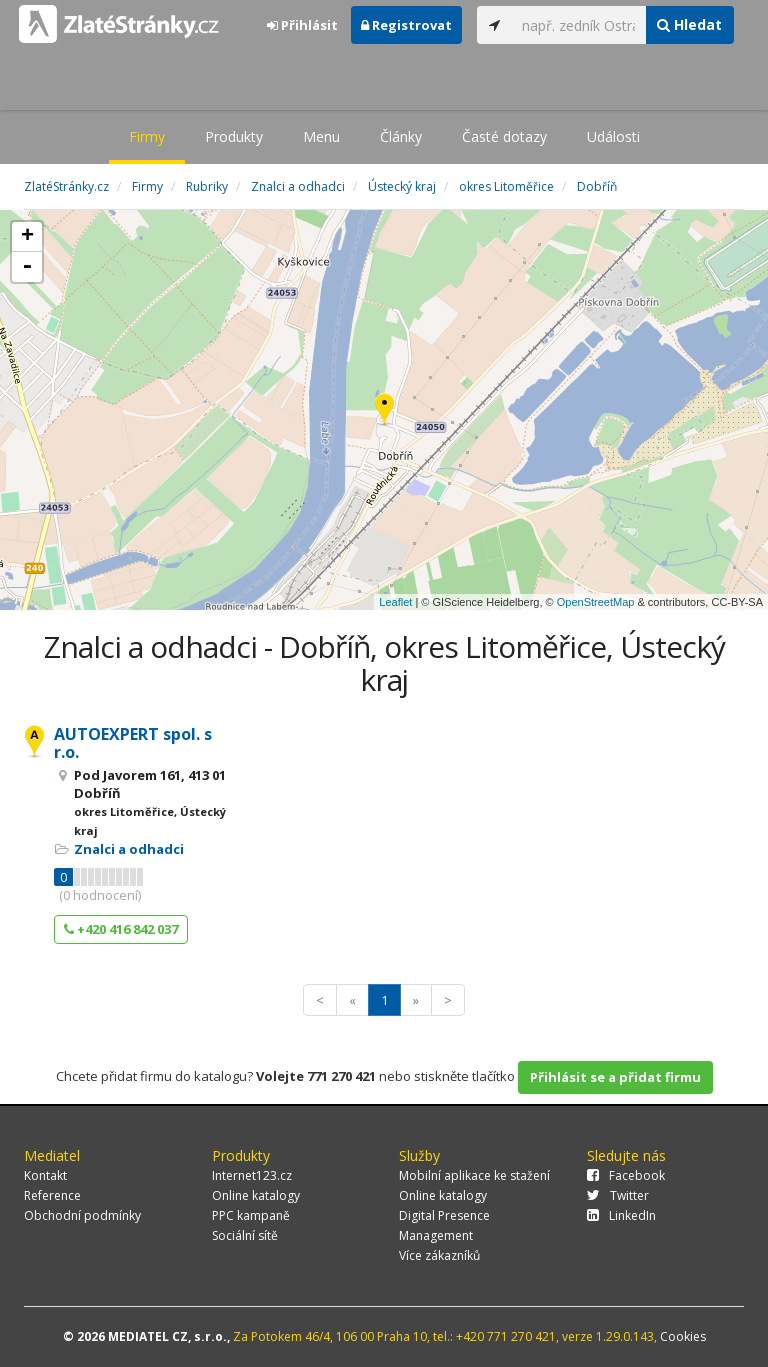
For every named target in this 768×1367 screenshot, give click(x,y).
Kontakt (45, 1175)
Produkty (234, 136)
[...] (579, 25)
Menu (321, 136)
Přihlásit (302, 25)
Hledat (689, 24)
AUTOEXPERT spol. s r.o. (133, 743)
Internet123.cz (252, 1175)
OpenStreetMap (596, 602)
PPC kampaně (251, 1215)
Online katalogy (256, 1195)
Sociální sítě (245, 1235)
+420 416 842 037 (121, 929)
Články (401, 136)
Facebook (626, 1175)
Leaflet (395, 602)
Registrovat (406, 25)
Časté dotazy (504, 136)
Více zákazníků (439, 1255)
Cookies (683, 1336)
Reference (52, 1195)
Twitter (618, 1195)
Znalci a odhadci (129, 849)
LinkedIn (621, 1215)
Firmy (147, 136)
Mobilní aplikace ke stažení (474, 1175)
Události (613, 136)
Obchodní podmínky (82, 1215)
